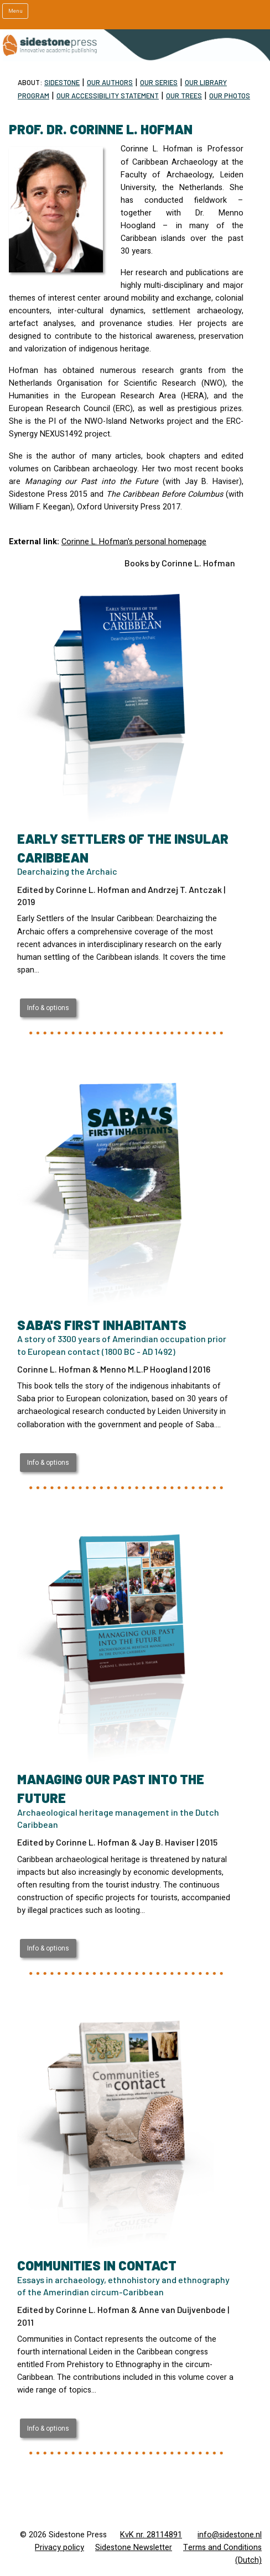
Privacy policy (59, 2547)
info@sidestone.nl (230, 2535)
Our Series (159, 82)
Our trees (184, 95)
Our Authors (110, 82)
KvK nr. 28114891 (151, 2535)
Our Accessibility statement (107, 95)
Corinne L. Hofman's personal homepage (133, 542)
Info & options (48, 1008)
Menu (15, 11)
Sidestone (62, 82)
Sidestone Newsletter (133, 2547)
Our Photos (229, 95)
